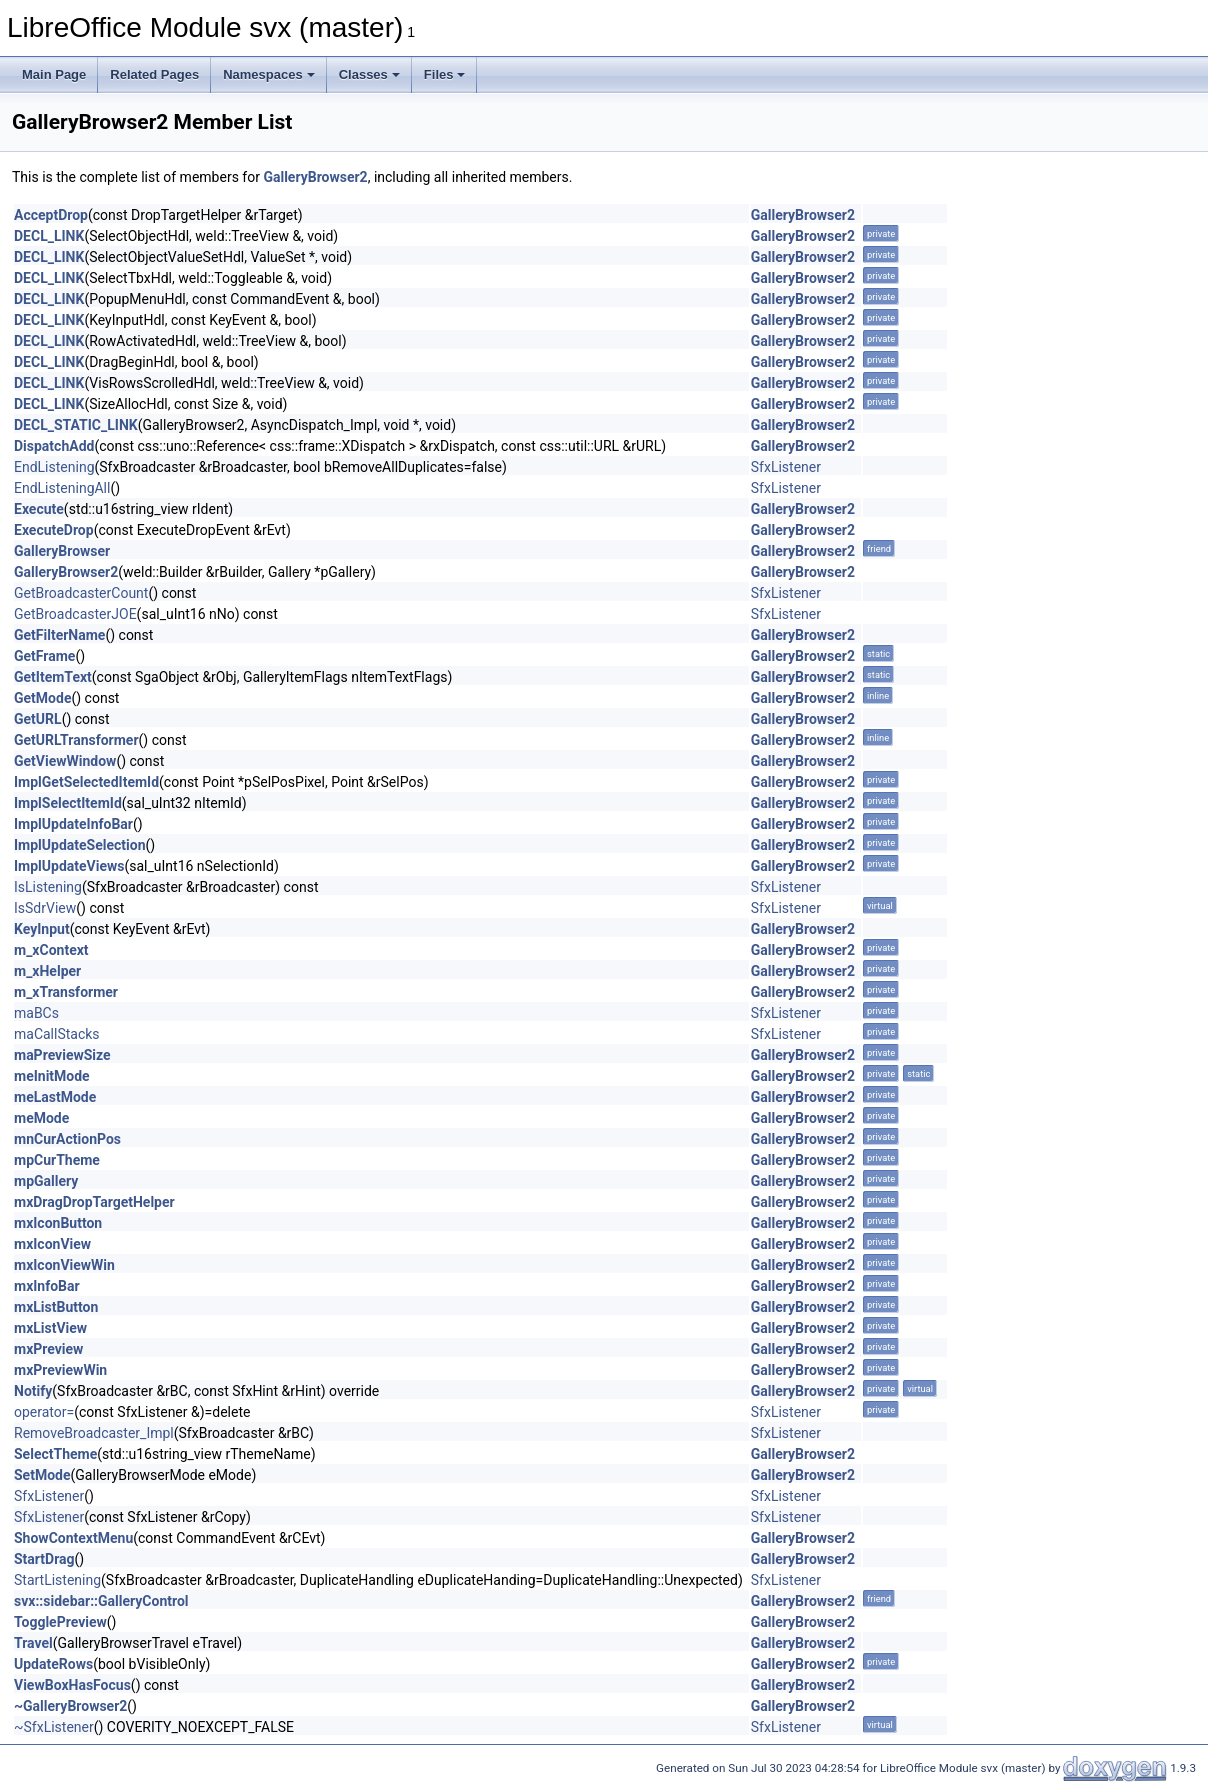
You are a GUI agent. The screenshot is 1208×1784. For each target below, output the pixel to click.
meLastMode (55, 1097)
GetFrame (44, 656)
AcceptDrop (51, 215)
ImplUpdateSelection (80, 845)
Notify (33, 1391)
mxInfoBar (47, 1286)
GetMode (42, 698)
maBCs (36, 1013)
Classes (369, 74)
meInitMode (52, 1076)
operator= (44, 1412)
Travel (33, 1643)
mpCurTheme (57, 1160)
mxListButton (56, 1307)
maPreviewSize (62, 1055)
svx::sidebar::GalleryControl (101, 1601)
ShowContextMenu (73, 1538)
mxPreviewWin (60, 1370)
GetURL (38, 719)
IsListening (48, 887)
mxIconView (52, 1244)
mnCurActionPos (67, 1139)
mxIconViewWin (64, 1265)
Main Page (54, 74)
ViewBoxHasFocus (72, 1685)
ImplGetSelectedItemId (86, 782)
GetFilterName (59, 635)
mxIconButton (58, 1223)
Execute (39, 509)
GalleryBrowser (62, 551)
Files (445, 74)
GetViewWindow (65, 761)
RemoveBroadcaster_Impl (94, 1433)
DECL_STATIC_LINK (76, 425)
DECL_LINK (49, 236)
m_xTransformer (66, 992)
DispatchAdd (54, 446)
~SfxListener (54, 1727)
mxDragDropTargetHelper (94, 1202)
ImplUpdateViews (69, 866)
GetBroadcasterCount (81, 593)
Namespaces (269, 74)
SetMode (42, 1475)
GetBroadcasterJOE (75, 614)
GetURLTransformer (76, 740)
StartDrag (44, 1559)
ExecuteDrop (54, 530)
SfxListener (786, 467)
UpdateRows (53, 1664)
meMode (41, 1118)
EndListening (54, 467)
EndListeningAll (62, 488)
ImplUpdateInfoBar (73, 824)
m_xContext (51, 950)
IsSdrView (45, 908)
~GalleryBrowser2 (70, 1706)
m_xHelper (47, 971)
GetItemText (53, 677)
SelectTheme (55, 1454)
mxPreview (48, 1349)
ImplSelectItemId (68, 803)
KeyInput (42, 929)
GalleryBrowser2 (315, 177)
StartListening (57, 1580)
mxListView (50, 1328)
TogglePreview (60, 1622)
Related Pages (154, 74)
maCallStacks (57, 1034)
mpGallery (46, 1181)
